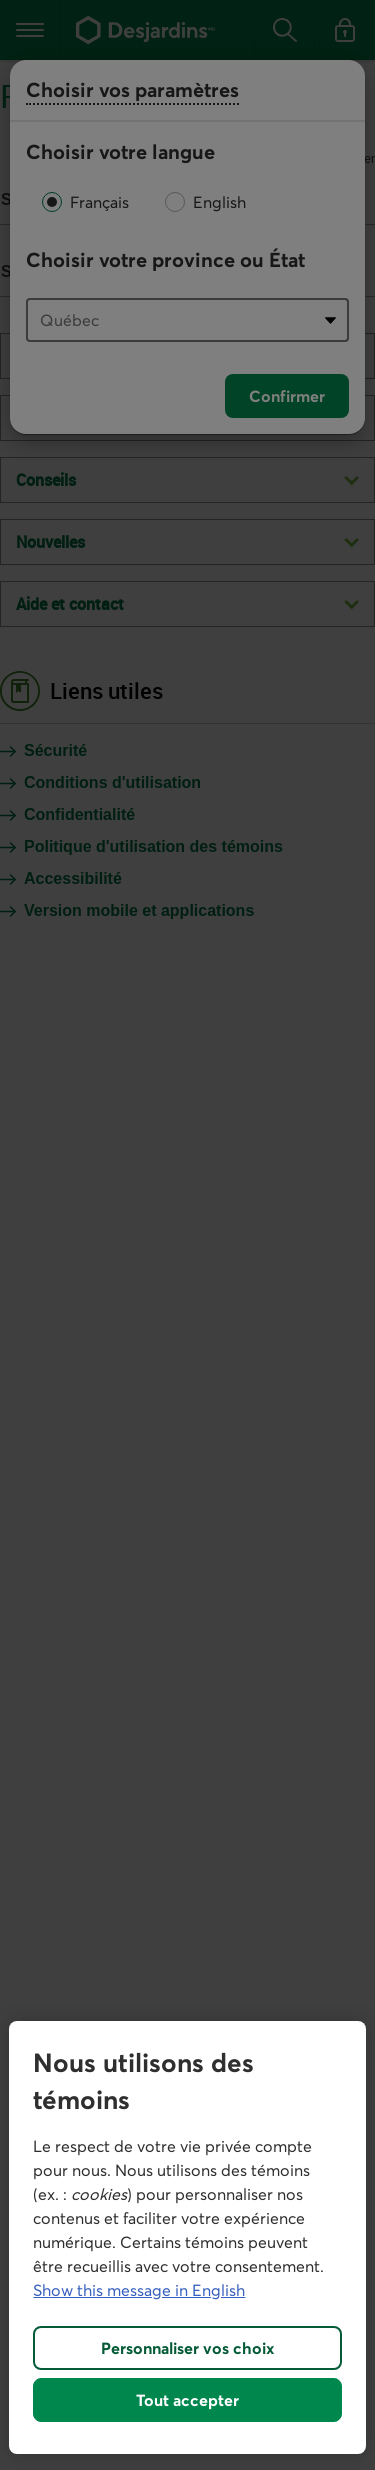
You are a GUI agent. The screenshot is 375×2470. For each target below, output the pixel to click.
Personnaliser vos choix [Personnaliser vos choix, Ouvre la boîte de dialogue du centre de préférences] (187, 2348)
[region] (187, 2237)
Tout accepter (187, 2400)
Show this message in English (139, 2290)
